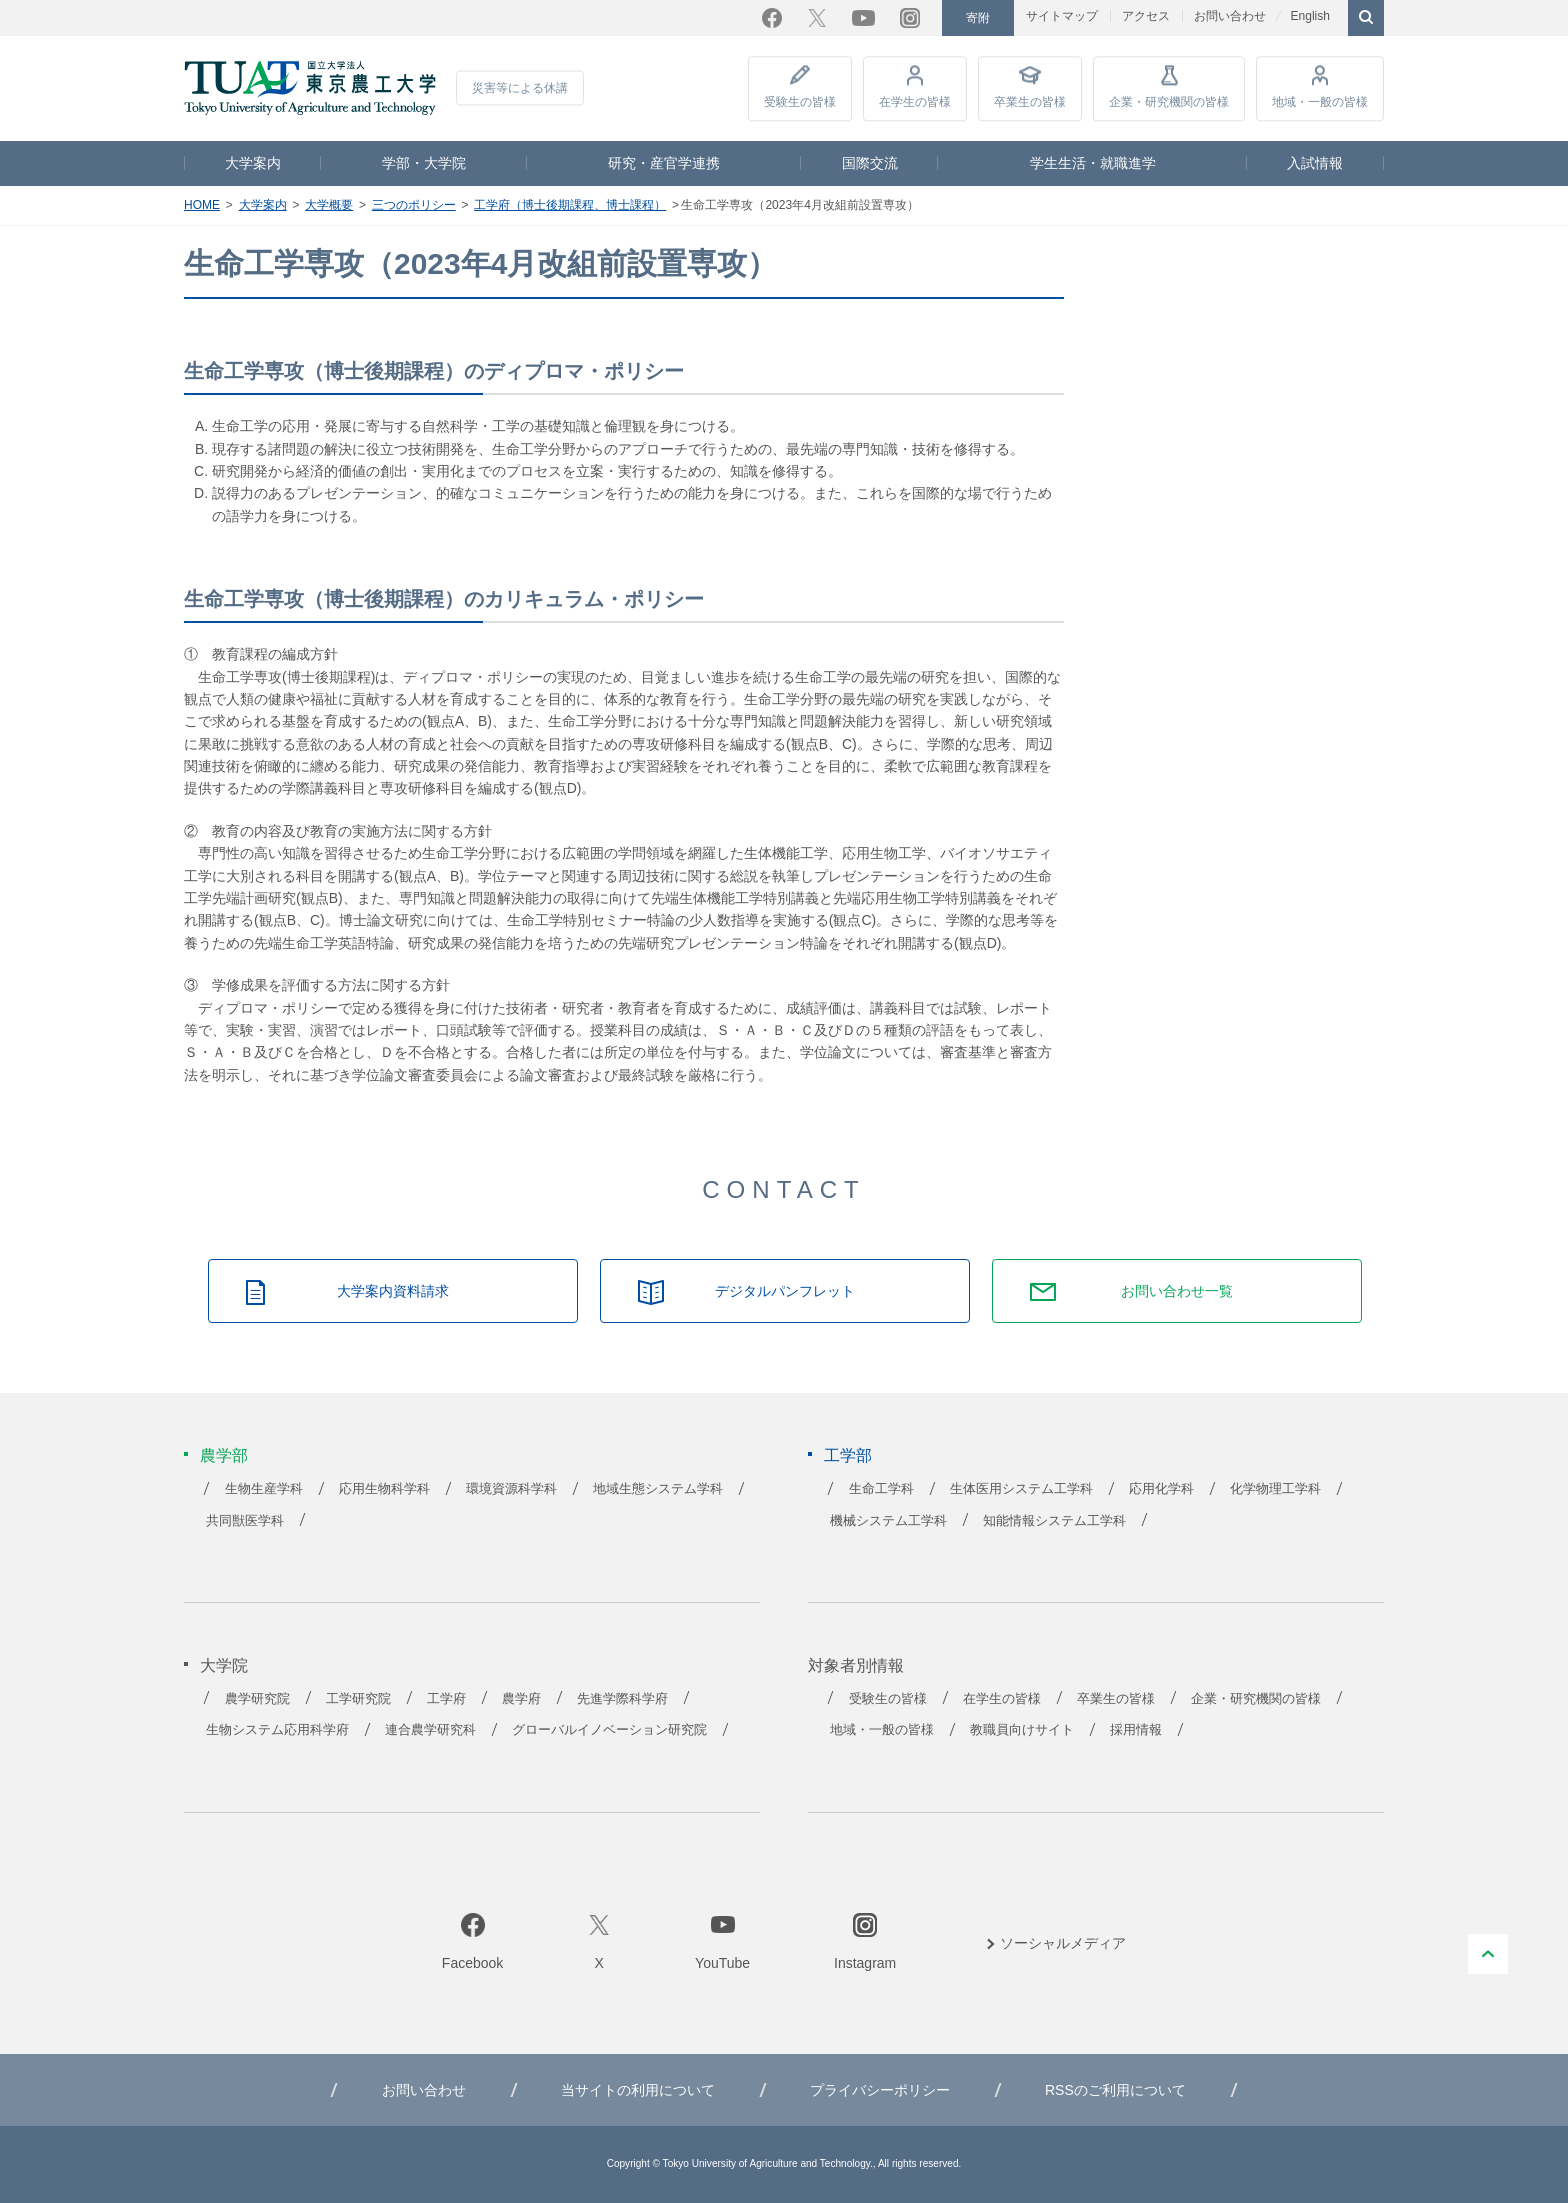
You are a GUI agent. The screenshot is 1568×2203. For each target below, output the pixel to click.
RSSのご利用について (1115, 2090)
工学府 (446, 1699)
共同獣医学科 (245, 1521)
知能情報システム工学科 (1054, 1521)
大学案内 (253, 163)
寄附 (978, 18)
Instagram (910, 18)
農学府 (521, 1699)
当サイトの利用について (638, 2090)
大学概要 (329, 205)
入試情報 (1315, 163)
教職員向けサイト (1022, 1730)
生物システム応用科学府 (277, 1730)
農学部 (224, 1455)
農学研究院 (257, 1699)
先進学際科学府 (622, 1699)
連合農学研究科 (430, 1730)
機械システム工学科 (888, 1521)
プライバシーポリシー (880, 2090)
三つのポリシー (414, 205)
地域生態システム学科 (658, 1489)
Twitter (817, 18)
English (1309, 16)
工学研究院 (358, 1699)
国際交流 (870, 163)
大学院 (224, 1665)
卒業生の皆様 (1030, 102)
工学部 (848, 1455)
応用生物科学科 (384, 1489)
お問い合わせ (1230, 16)
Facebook (772, 18)
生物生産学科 (264, 1489)
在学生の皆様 (915, 102)
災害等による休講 (520, 88)
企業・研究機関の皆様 (1169, 102)
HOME (202, 205)
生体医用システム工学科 (1021, 1489)
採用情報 (1136, 1730)
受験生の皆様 (800, 102)
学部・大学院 (424, 163)
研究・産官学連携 (664, 163)
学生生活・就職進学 (1093, 163)
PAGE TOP (1488, 1954)
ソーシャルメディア (1063, 1943)
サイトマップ (1062, 16)
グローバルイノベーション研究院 (609, 1730)
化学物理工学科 (1275, 1489)
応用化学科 (1161, 1489)
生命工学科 (881, 1489)
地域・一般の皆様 (1320, 102)
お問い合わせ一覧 (1177, 1291)
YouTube (863, 18)
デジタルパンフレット (785, 1291)
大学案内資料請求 (393, 1291)
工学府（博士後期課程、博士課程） (570, 205)
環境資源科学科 (511, 1489)
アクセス (1146, 16)
